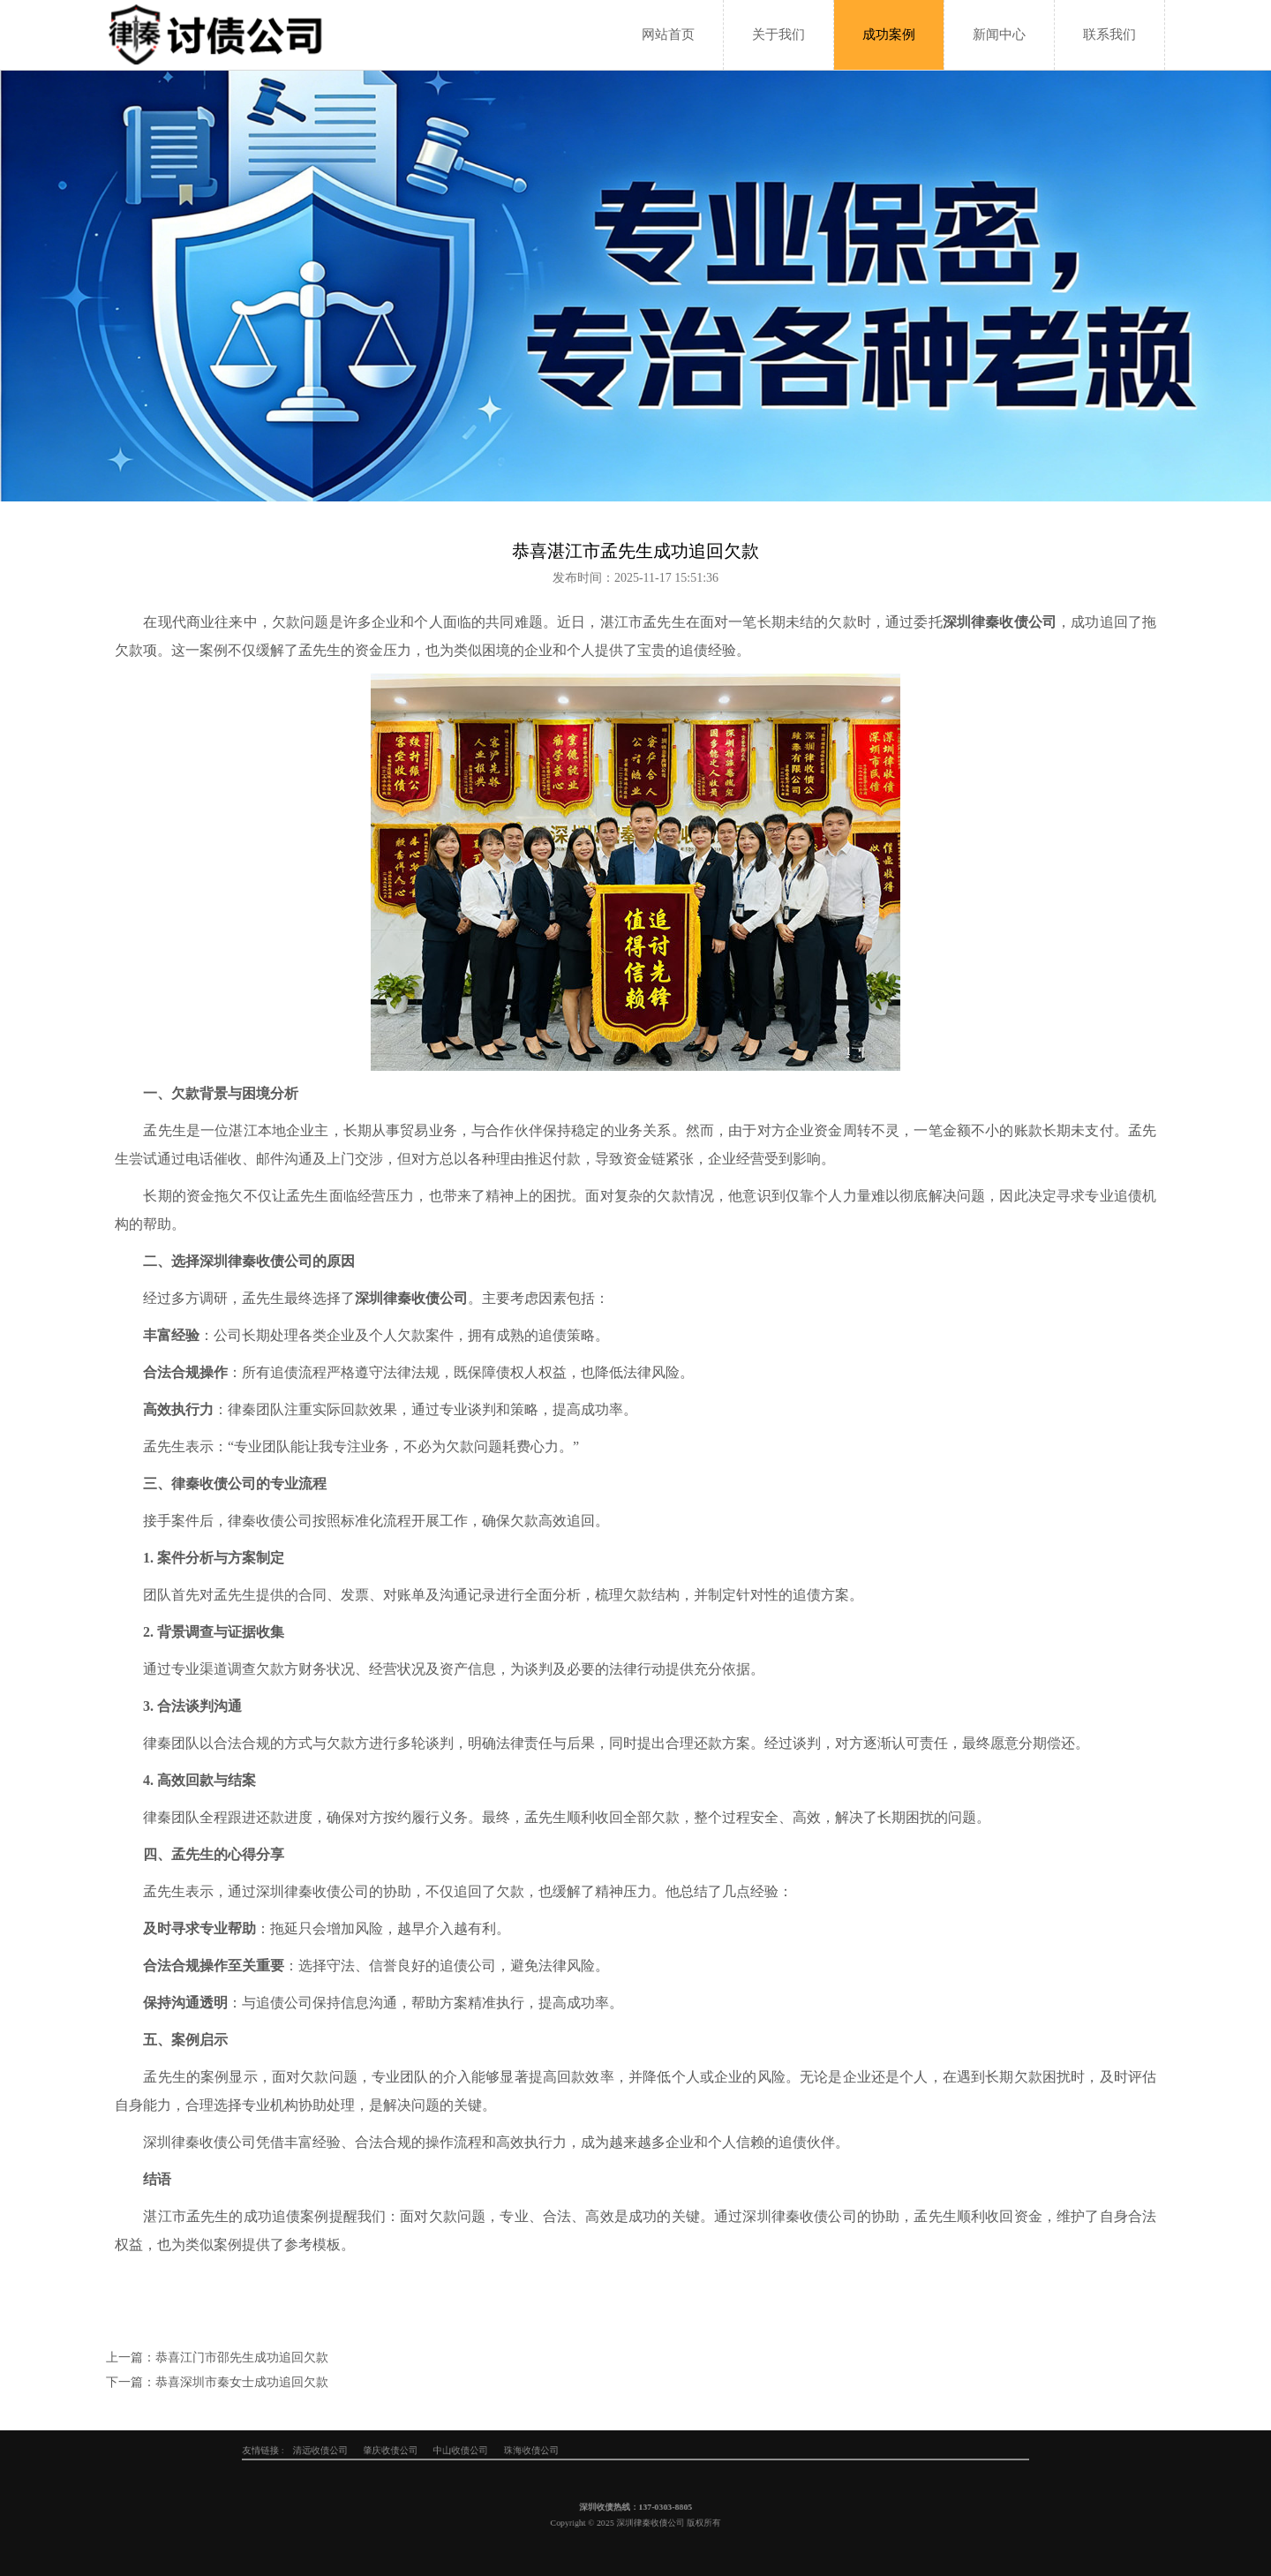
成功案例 (888, 34)
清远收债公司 (487, 2450)
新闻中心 (999, 34)
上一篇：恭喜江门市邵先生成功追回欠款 (217, 2357)
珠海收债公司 (586, 2450)
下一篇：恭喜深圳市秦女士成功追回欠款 (217, 2382)
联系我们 (1109, 34)
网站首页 (668, 34)
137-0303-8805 (650, 2511)
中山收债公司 (553, 2450)
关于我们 (778, 34)
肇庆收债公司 (520, 2450)
